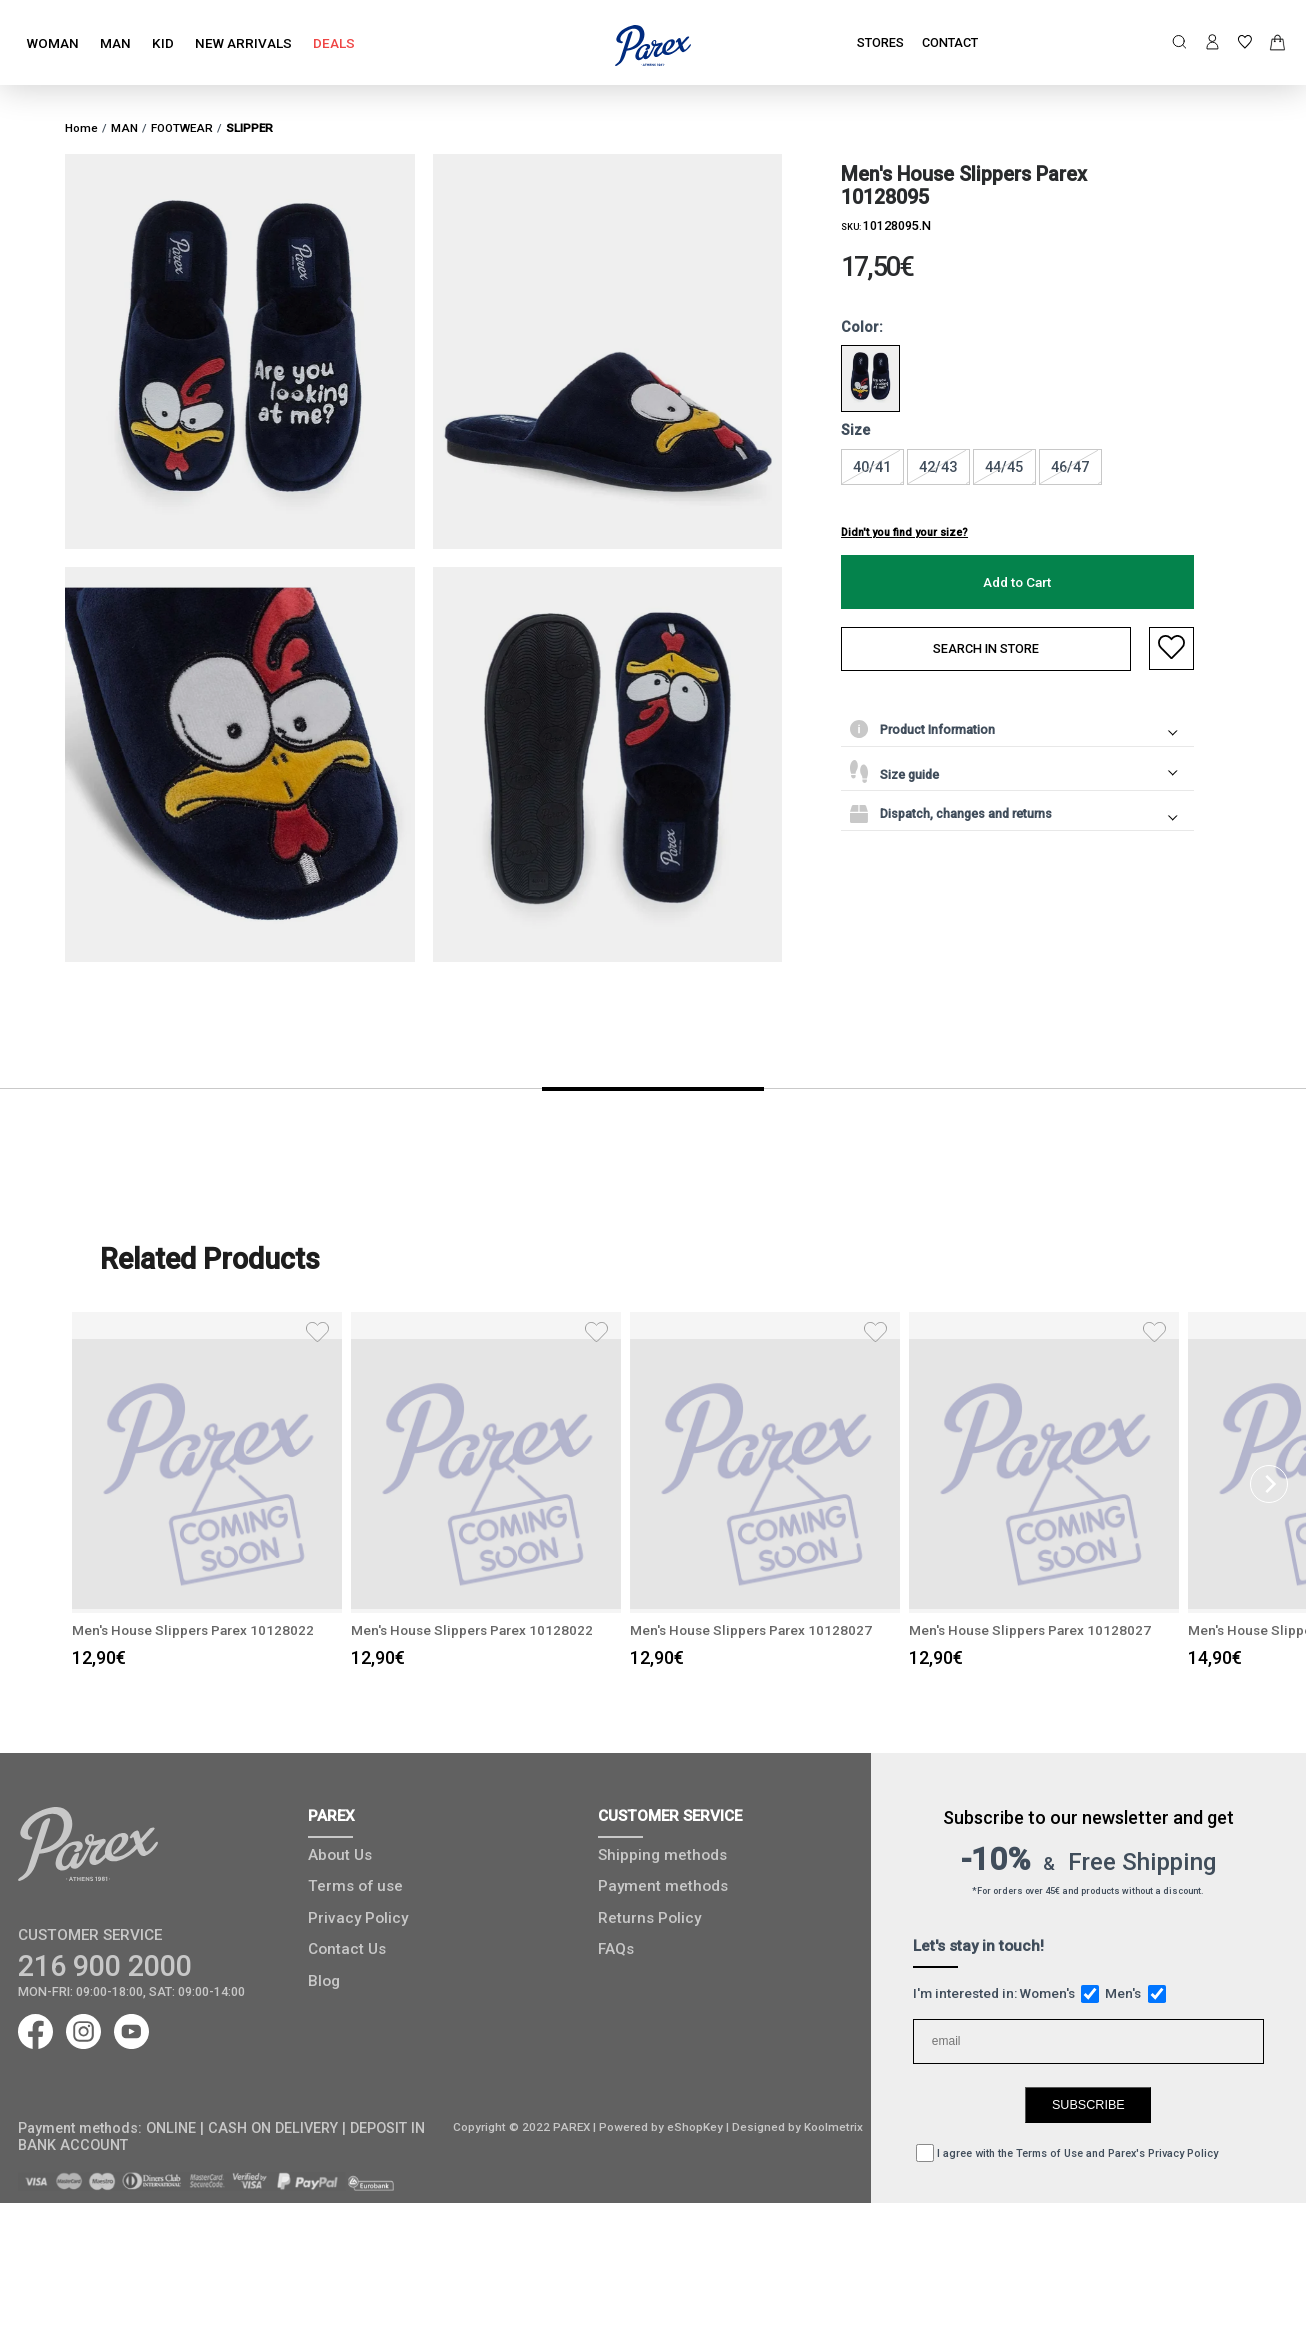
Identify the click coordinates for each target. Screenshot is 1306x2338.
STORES (880, 42)
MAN (115, 43)
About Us (340, 1855)
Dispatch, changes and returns (951, 814)
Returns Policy (649, 1918)
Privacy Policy (358, 1918)
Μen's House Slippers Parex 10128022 (220, 1630)
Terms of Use (1049, 2153)
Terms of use (355, 1886)
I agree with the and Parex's (1067, 2153)
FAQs (616, 1949)
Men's (1135, 1993)
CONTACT (950, 42)
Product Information (922, 729)
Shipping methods (662, 1855)
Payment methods (663, 1886)
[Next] (1269, 1484)
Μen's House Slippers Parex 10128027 (778, 1630)
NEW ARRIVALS (243, 43)
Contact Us (347, 1949)
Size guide (894, 771)
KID (163, 43)
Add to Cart (1017, 582)
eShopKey (693, 2127)
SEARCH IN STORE (986, 648)
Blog (324, 1981)
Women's (1060, 1993)
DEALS (334, 43)
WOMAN (53, 43)
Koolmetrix (833, 2127)
